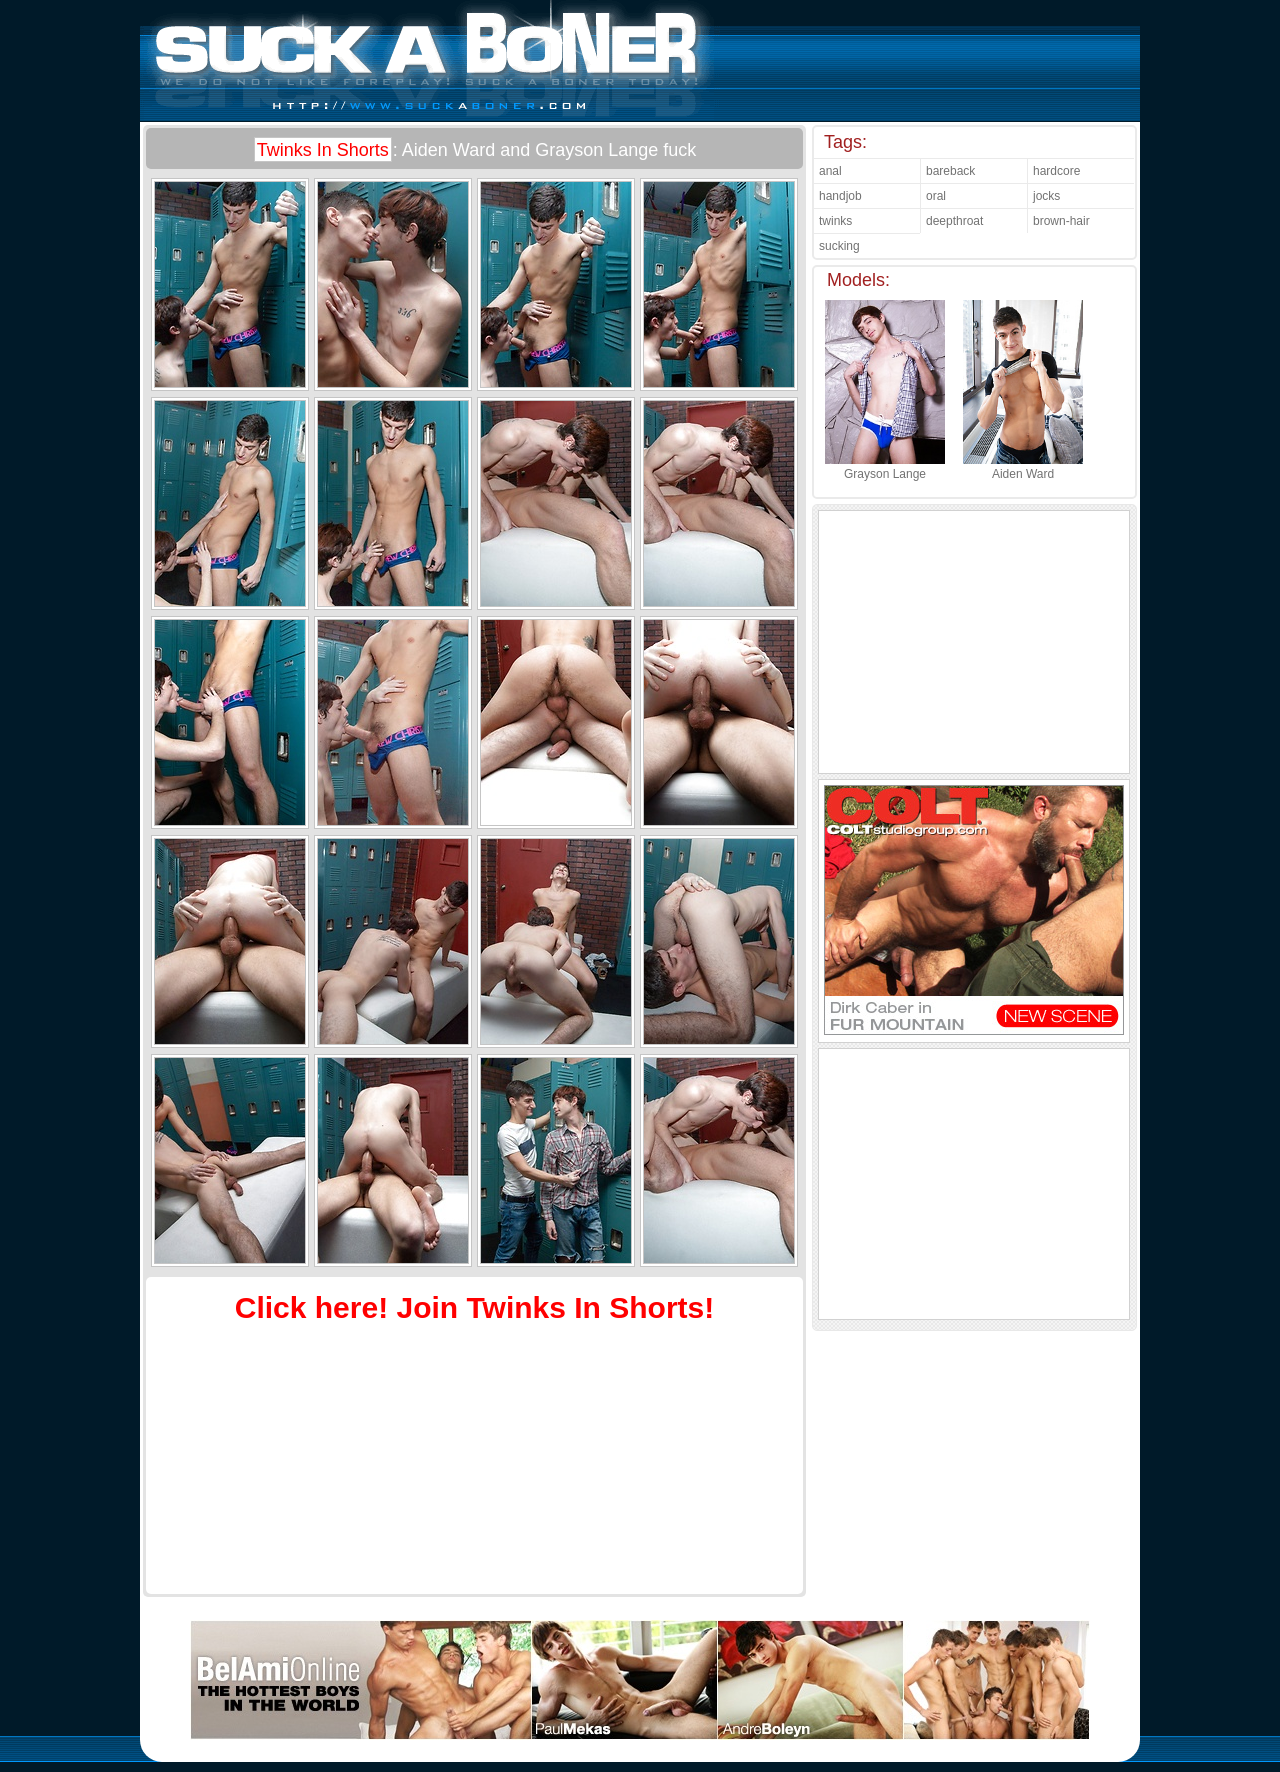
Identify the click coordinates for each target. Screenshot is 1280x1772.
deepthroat (954, 221)
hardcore (1056, 171)
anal (830, 171)
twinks (835, 221)
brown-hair (1061, 221)
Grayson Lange (885, 467)
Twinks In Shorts (323, 150)
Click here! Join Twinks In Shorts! (475, 1307)
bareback (950, 171)
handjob (840, 196)
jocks (1046, 196)
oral (936, 196)
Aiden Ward (1023, 467)
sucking (839, 246)
